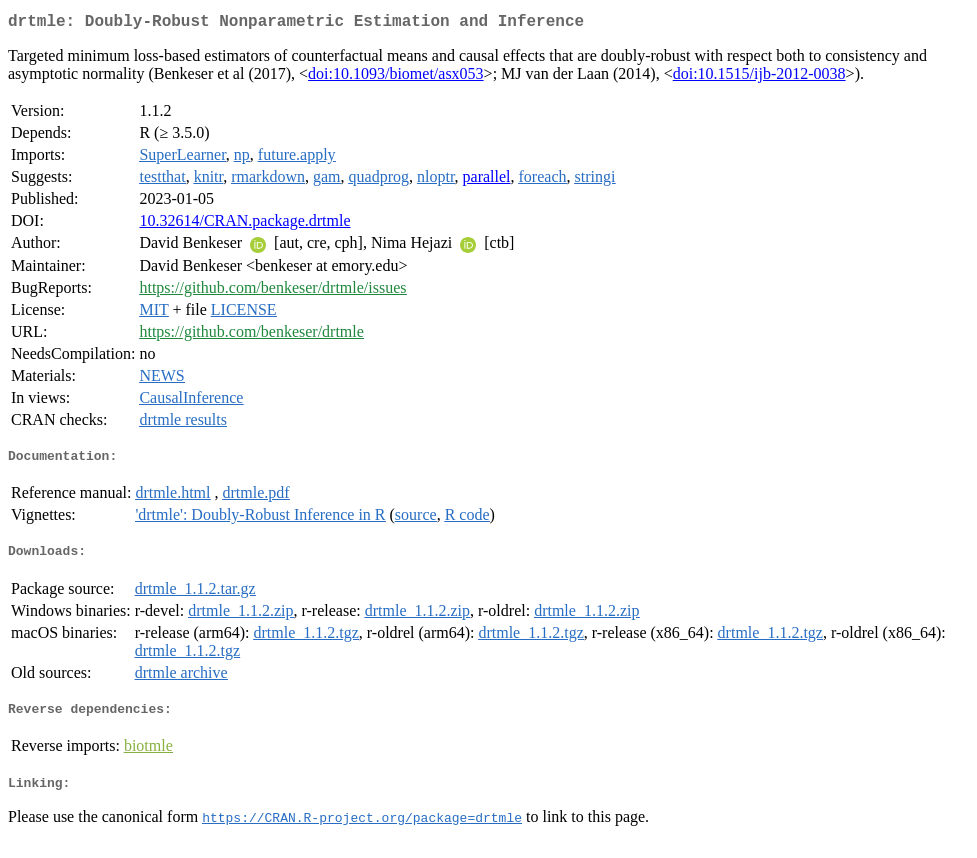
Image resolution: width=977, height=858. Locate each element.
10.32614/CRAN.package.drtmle (244, 224)
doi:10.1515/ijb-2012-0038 (759, 77)
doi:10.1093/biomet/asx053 (396, 77)
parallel (487, 180)
